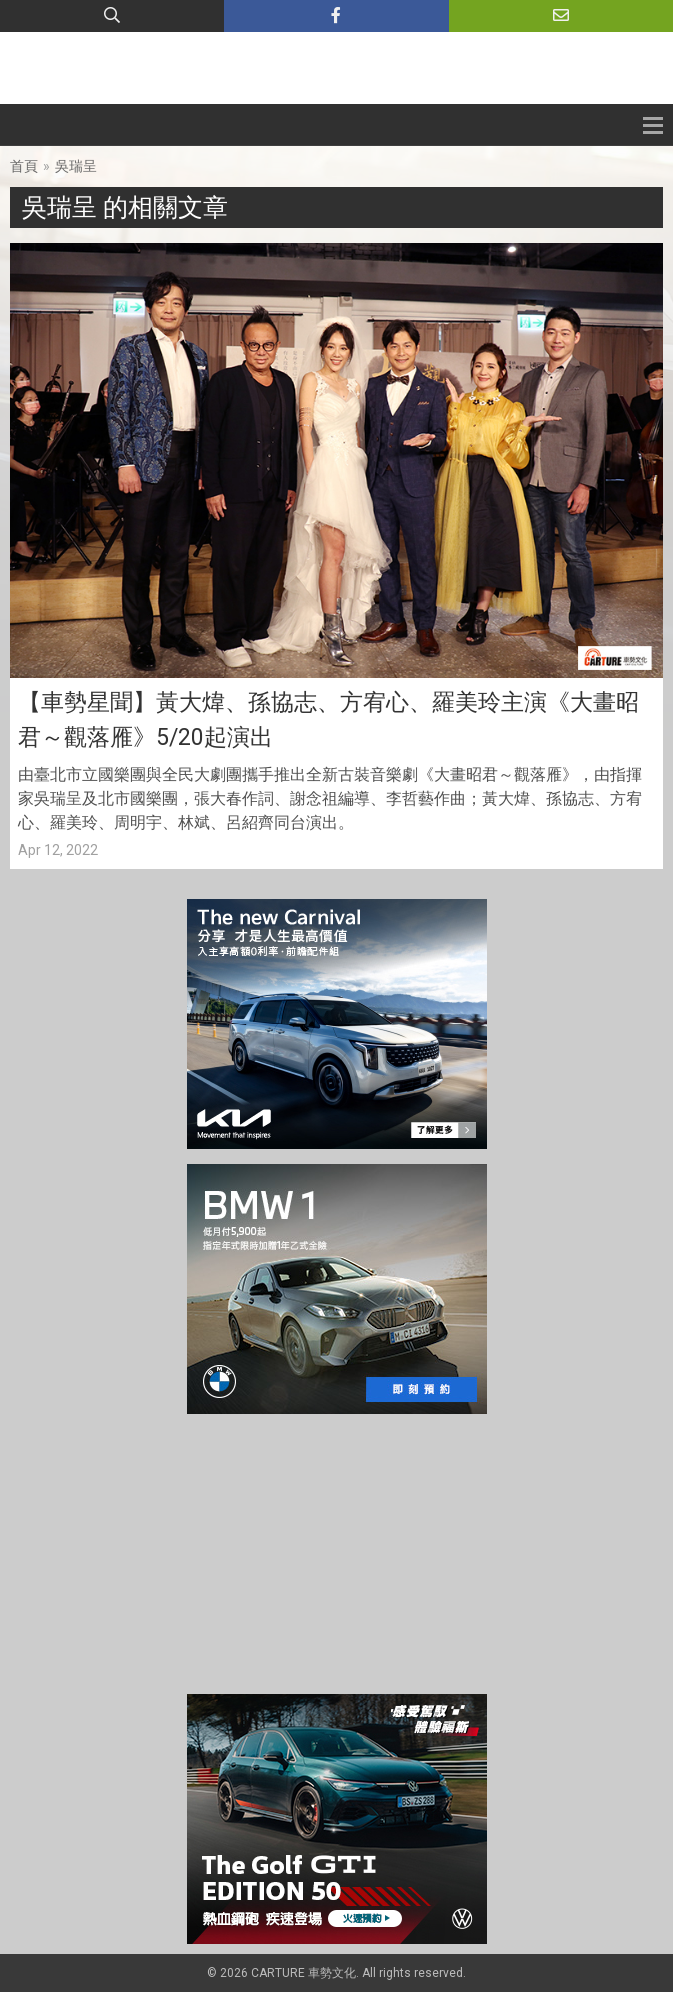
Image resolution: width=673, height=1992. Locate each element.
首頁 (24, 166)
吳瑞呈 (76, 166)
